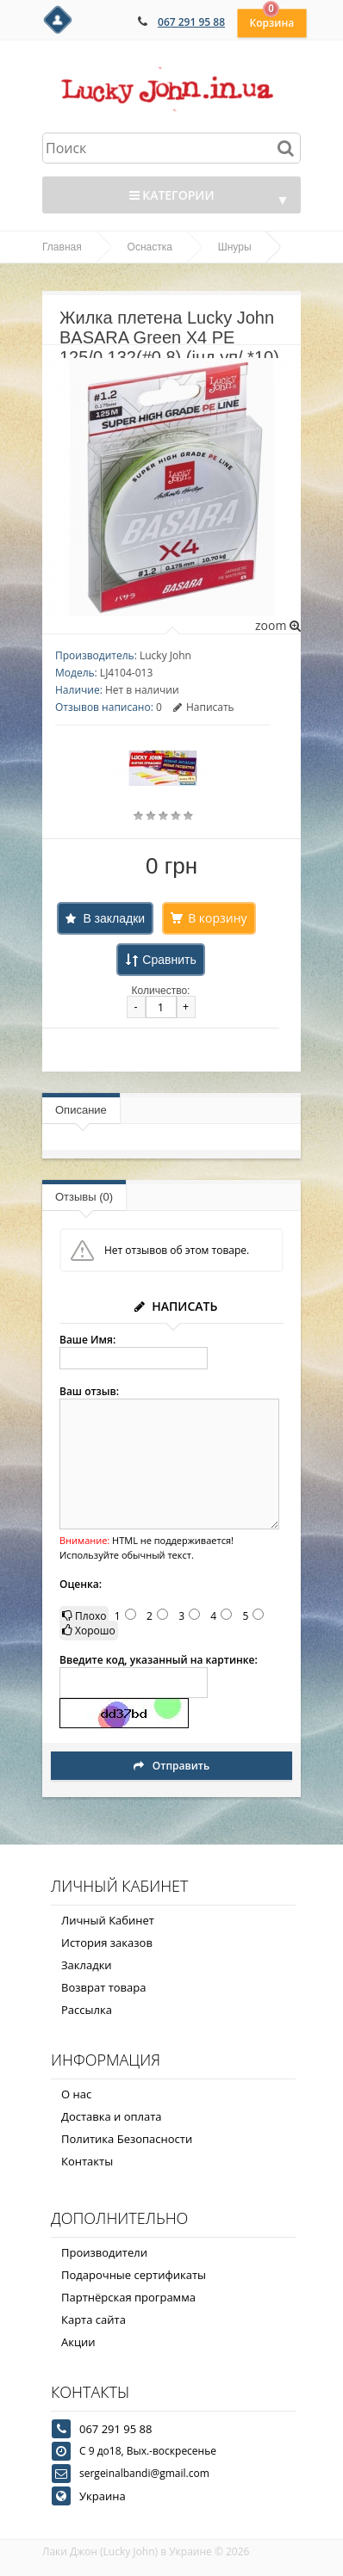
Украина (102, 2496)
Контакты (87, 2161)
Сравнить (169, 960)
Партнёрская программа (128, 2297)
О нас (76, 2094)
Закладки (86, 1965)
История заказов (107, 1942)
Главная (62, 247)
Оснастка (150, 247)
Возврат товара (103, 1987)
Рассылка (86, 2009)
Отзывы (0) (84, 1196)
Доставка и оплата (111, 2116)
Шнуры (235, 247)
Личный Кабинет (107, 1920)
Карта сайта (93, 2319)
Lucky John (165, 655)
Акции (78, 2342)
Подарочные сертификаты (133, 2275)
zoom (278, 625)
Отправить (171, 1765)
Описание (81, 1109)
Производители (104, 2252)
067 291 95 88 (191, 22)
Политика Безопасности (126, 2139)
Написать (203, 707)
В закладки (114, 918)
